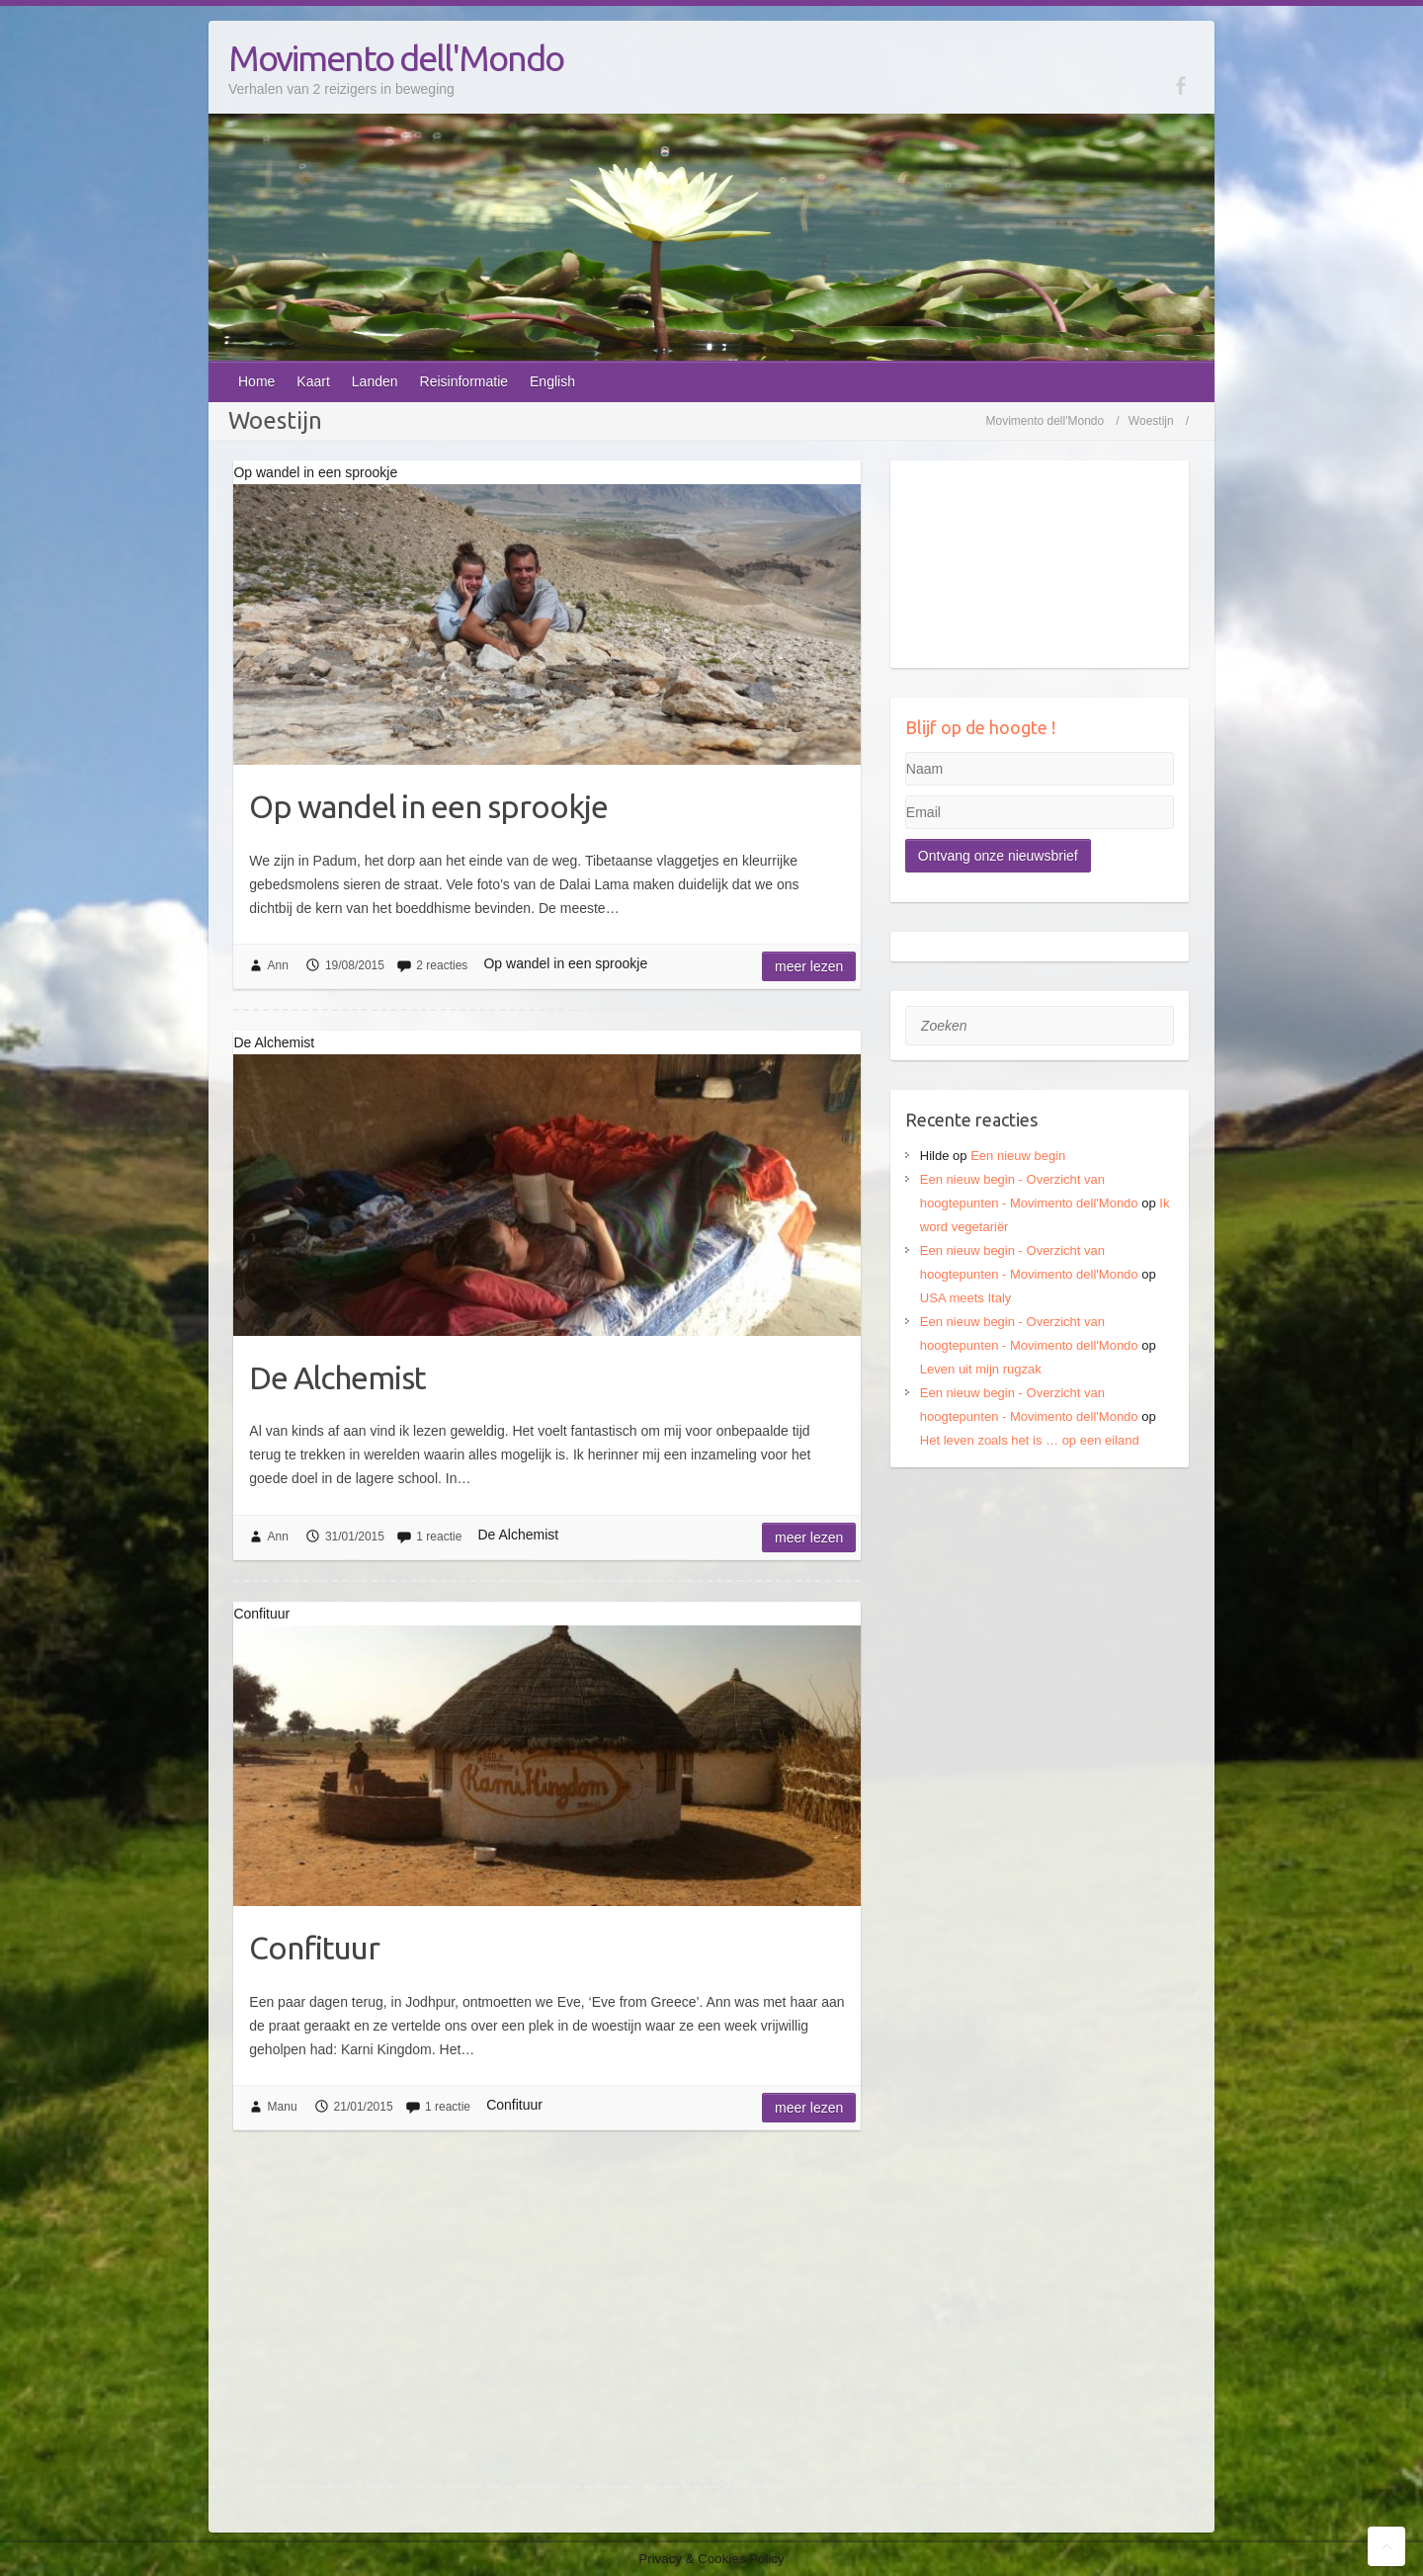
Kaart (312, 381)
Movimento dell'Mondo (395, 58)
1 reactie (438, 1536)
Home (256, 381)
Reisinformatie (464, 381)
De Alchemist (337, 1377)
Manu (282, 2107)
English (552, 381)
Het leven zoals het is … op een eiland (1029, 1440)
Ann (278, 965)
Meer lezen (809, 966)
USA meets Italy (965, 1297)
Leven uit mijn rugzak (981, 1369)
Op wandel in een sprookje (428, 806)
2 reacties (441, 965)
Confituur (314, 1947)
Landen (375, 381)
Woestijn (1151, 421)
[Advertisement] (1040, 1620)
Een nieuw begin (1017, 1155)
